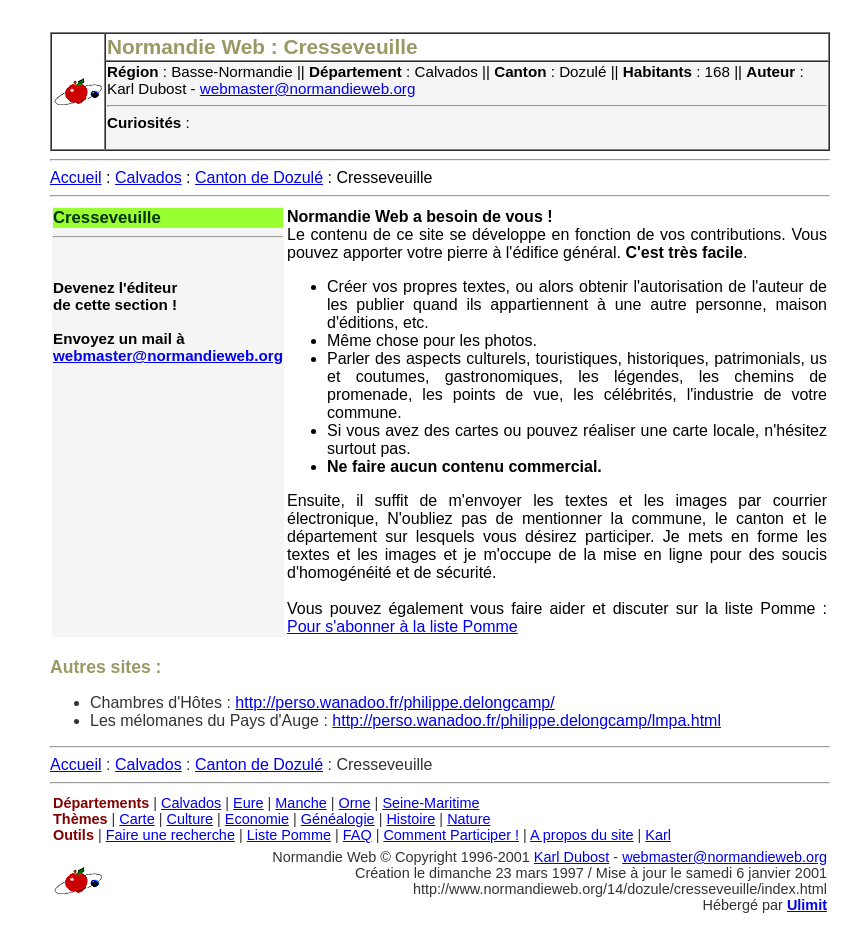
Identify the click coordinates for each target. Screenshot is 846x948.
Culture (189, 819)
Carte (136, 819)
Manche (300, 803)
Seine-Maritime (430, 803)
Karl (658, 835)
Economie (257, 819)
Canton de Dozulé (259, 177)
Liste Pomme (289, 835)
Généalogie (338, 819)
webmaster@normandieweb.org (308, 88)
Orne (355, 803)
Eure (248, 803)
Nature (468, 819)
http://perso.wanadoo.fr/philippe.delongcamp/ (394, 702)
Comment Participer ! (451, 835)
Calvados (148, 177)
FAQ (357, 835)
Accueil (76, 177)
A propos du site (582, 835)
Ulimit (807, 905)
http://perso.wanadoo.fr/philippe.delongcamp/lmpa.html (526, 720)
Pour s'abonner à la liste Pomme (402, 626)
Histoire (410, 819)
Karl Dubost (571, 857)
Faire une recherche (170, 835)
